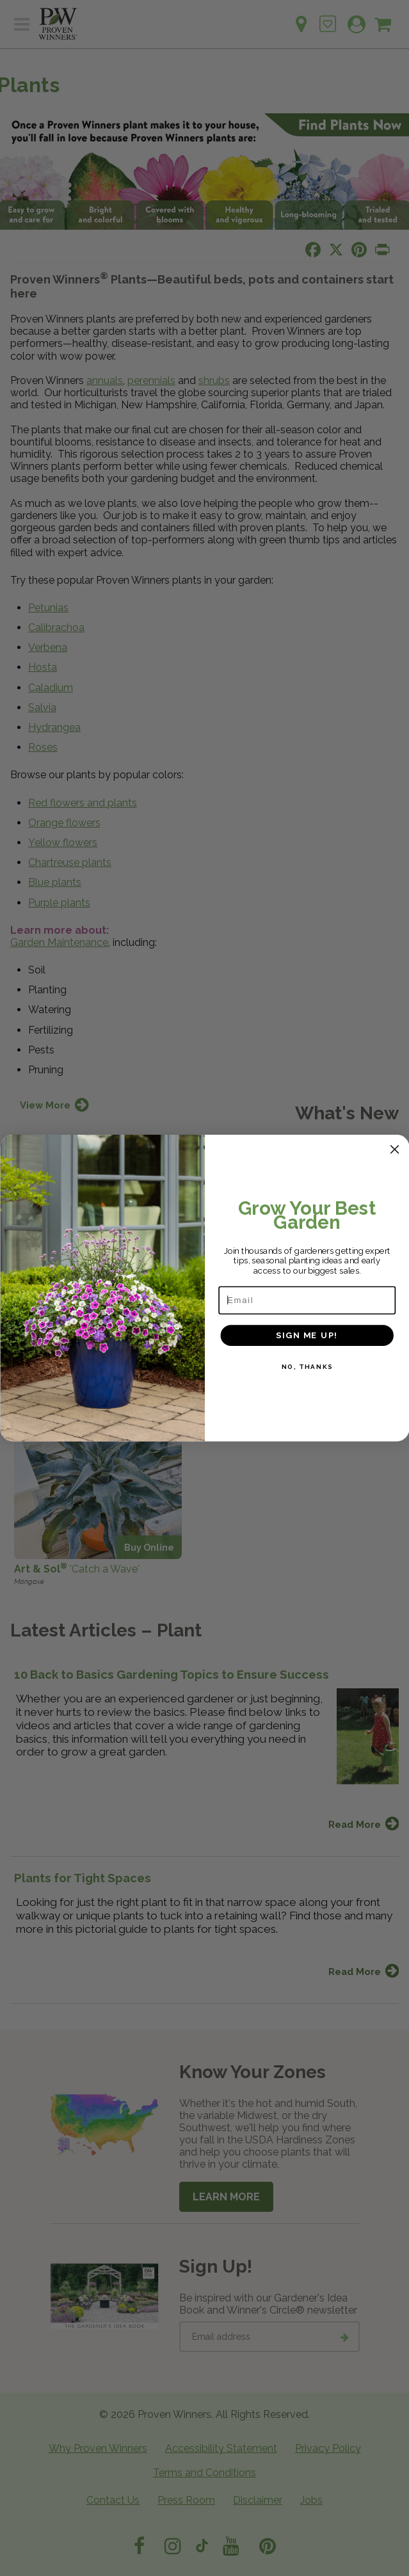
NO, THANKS (306, 1366)
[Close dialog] (394, 1149)
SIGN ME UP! (307, 1335)
